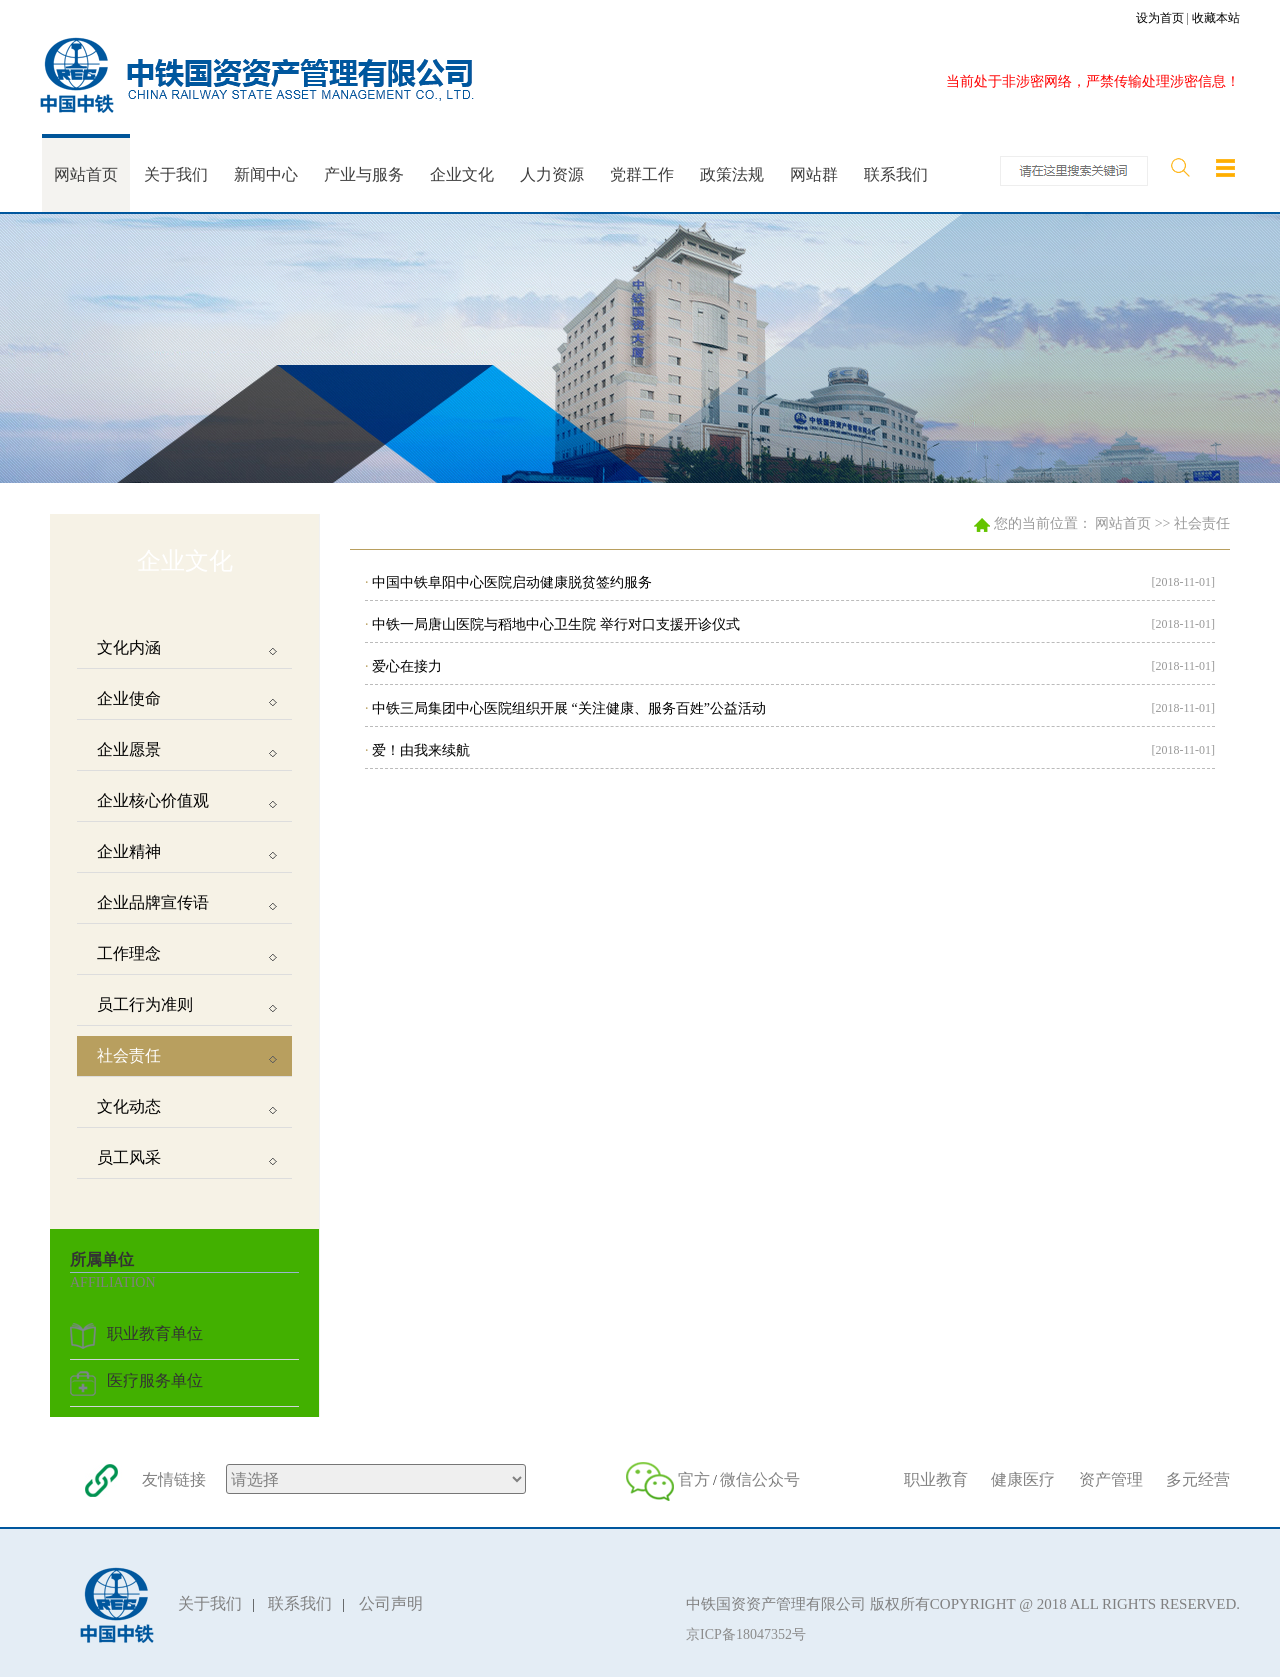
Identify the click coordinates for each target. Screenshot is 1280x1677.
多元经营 (1198, 1479)
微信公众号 (760, 1479)
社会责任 (1202, 523)
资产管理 (1111, 1479)
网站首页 (1123, 523)
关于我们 (210, 1603)
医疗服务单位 (155, 1380)
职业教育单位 (155, 1333)
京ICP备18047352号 (746, 1634)
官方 (694, 1479)
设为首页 (1160, 18)
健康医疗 (1023, 1479)
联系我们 (300, 1603)
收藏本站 (1216, 18)
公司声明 (391, 1603)
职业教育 (936, 1479)
